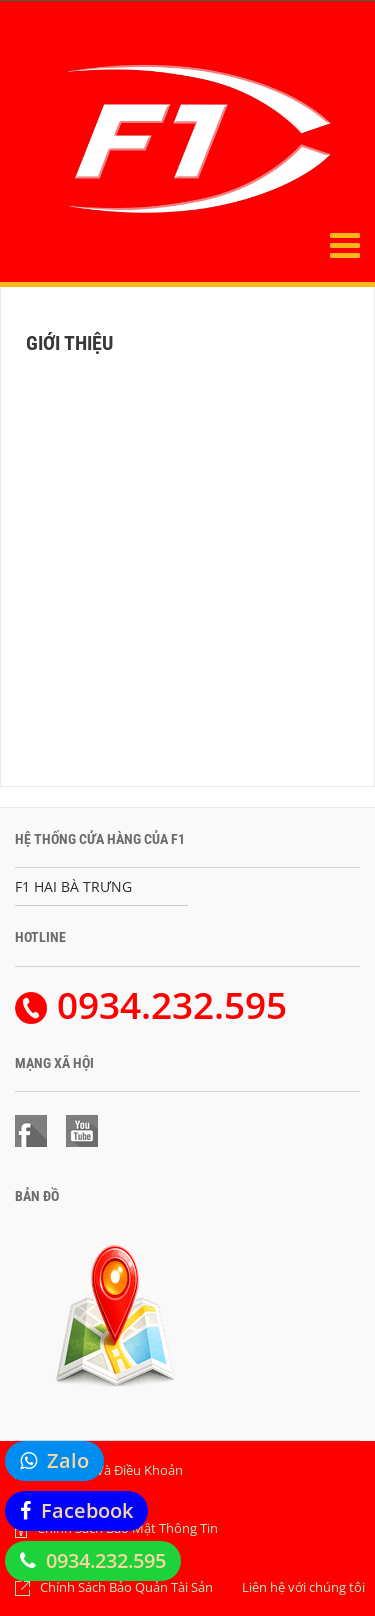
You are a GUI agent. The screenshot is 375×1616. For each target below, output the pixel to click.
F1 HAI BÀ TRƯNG (73, 886)
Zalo (68, 1460)
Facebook (87, 1510)
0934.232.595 (106, 1560)
